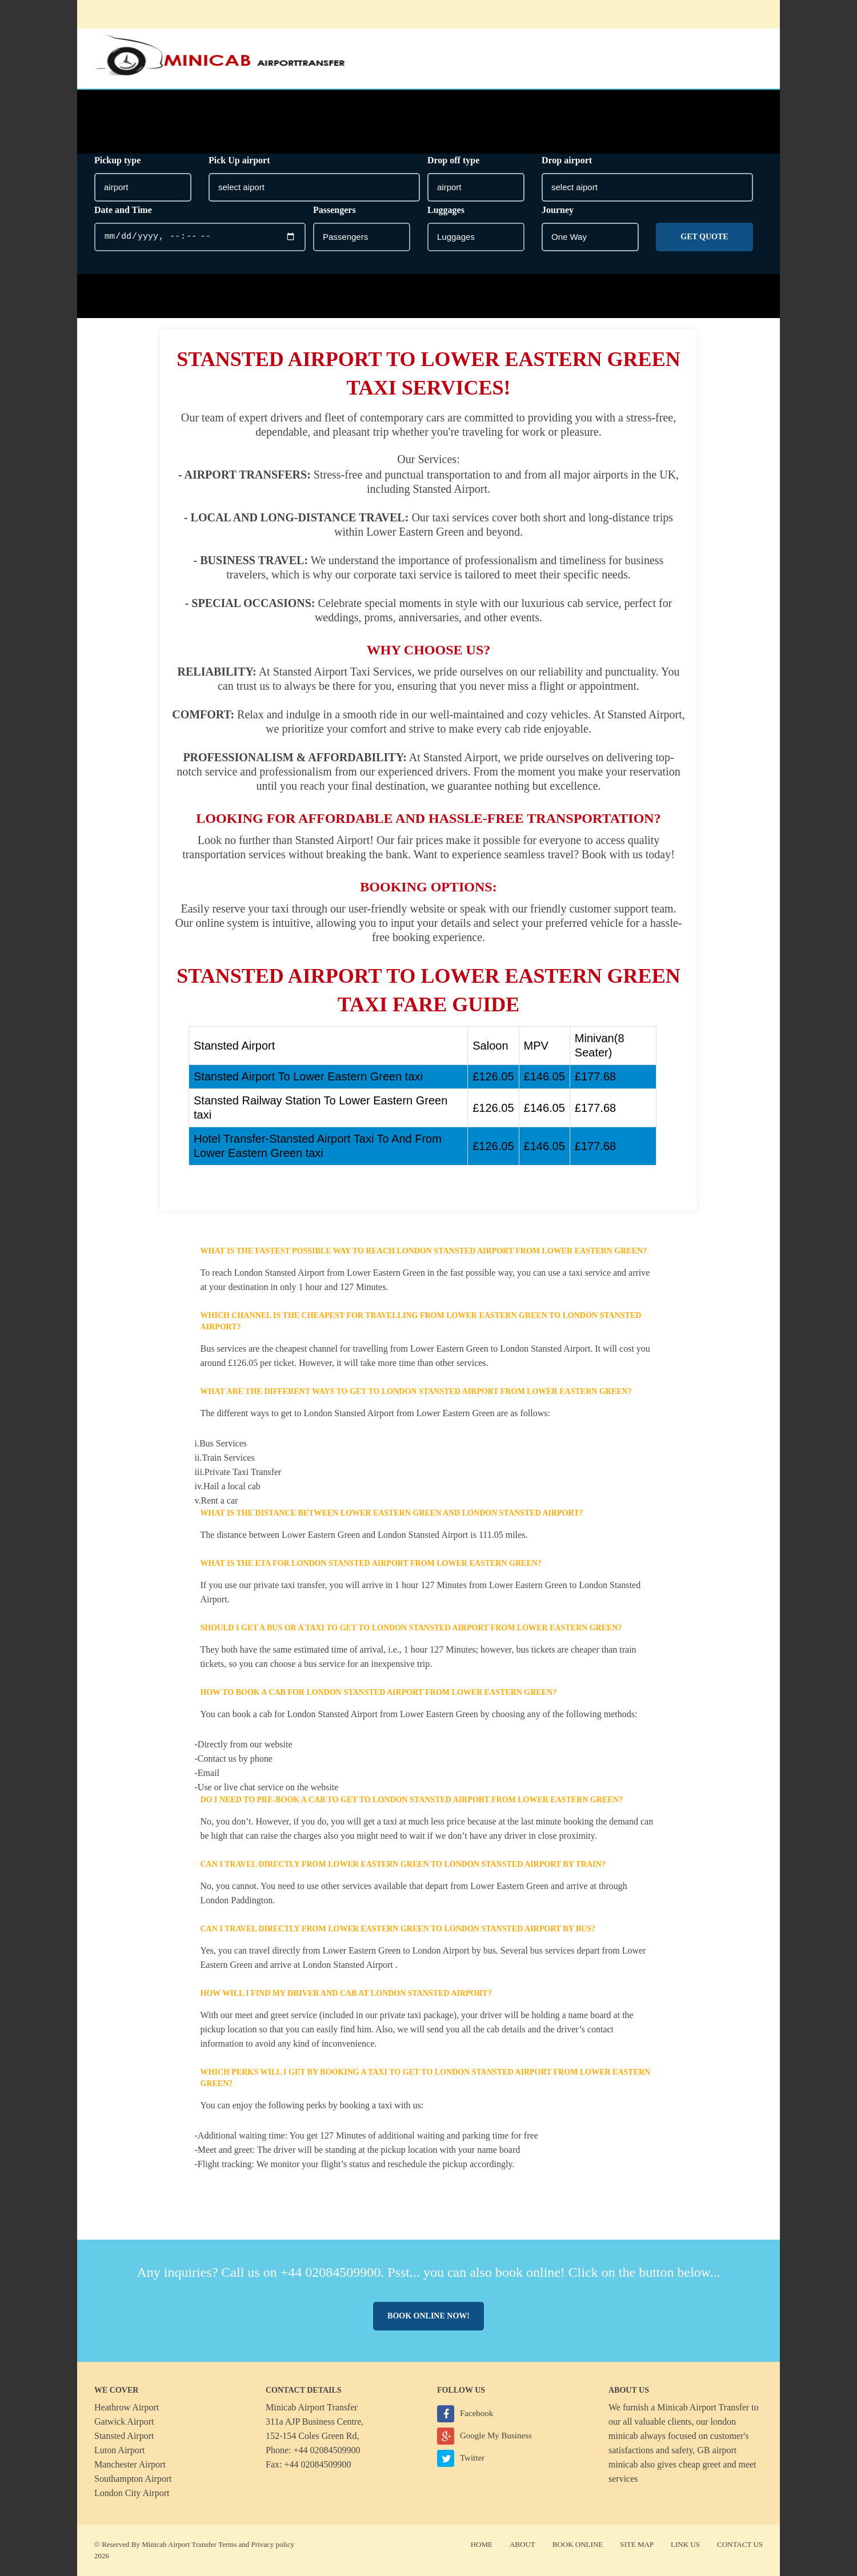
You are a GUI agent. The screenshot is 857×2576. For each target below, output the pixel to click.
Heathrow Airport (126, 2407)
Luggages (445, 210)
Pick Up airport (239, 160)
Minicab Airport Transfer (703, 2407)
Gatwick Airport (124, 2421)
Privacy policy (272, 2544)
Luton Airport (119, 2450)
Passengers (334, 210)
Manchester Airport (130, 2464)
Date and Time (123, 210)
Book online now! (428, 2316)
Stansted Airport (124, 2436)
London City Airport (132, 2493)
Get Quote (704, 236)
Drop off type (453, 160)
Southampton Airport (133, 2478)
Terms (227, 2544)
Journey (558, 210)
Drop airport (567, 160)
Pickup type (117, 160)
